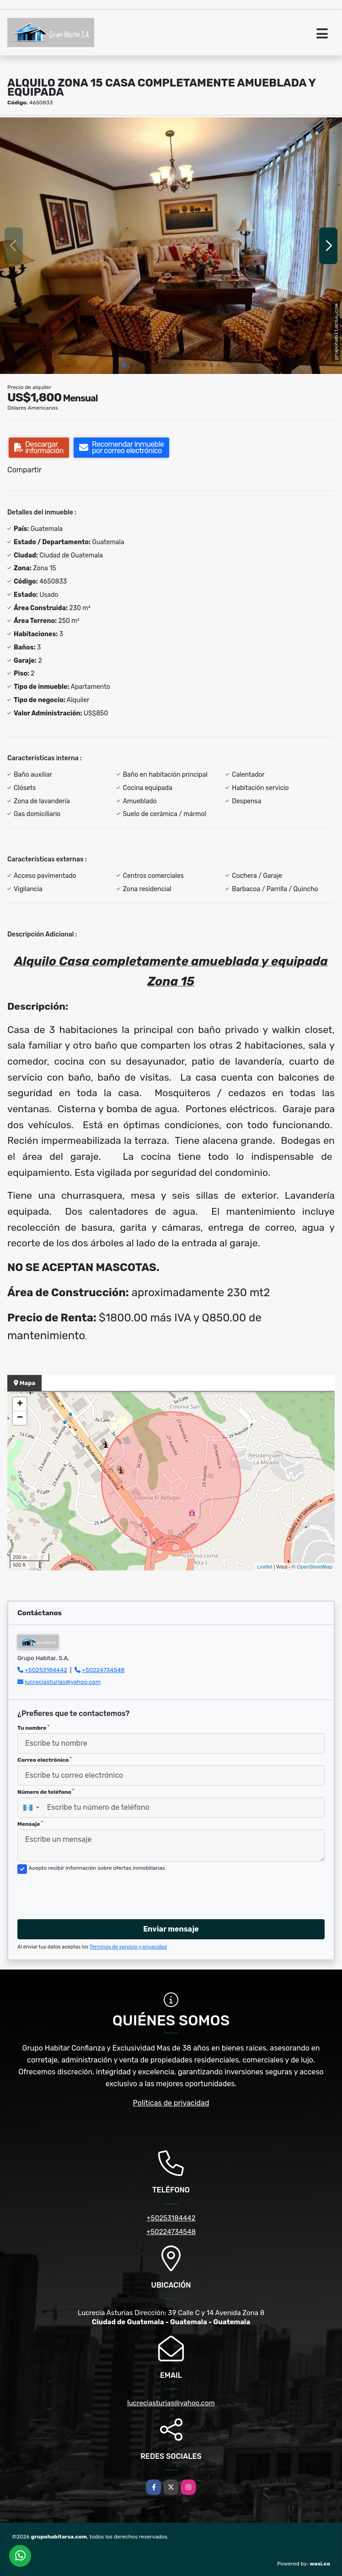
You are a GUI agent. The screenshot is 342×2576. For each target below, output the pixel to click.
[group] (171, 245)
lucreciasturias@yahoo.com (63, 1681)
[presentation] (86, 1894)
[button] (123, 365)
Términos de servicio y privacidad (128, 1947)
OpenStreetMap (314, 1566)
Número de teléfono (45, 1792)
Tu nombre (33, 1728)
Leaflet (264, 1566)
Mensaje (30, 1824)
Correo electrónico (44, 1760)
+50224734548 (103, 1670)
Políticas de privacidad (171, 2103)
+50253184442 (46, 1670)
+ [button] (20, 1404)
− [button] (20, 1418)
